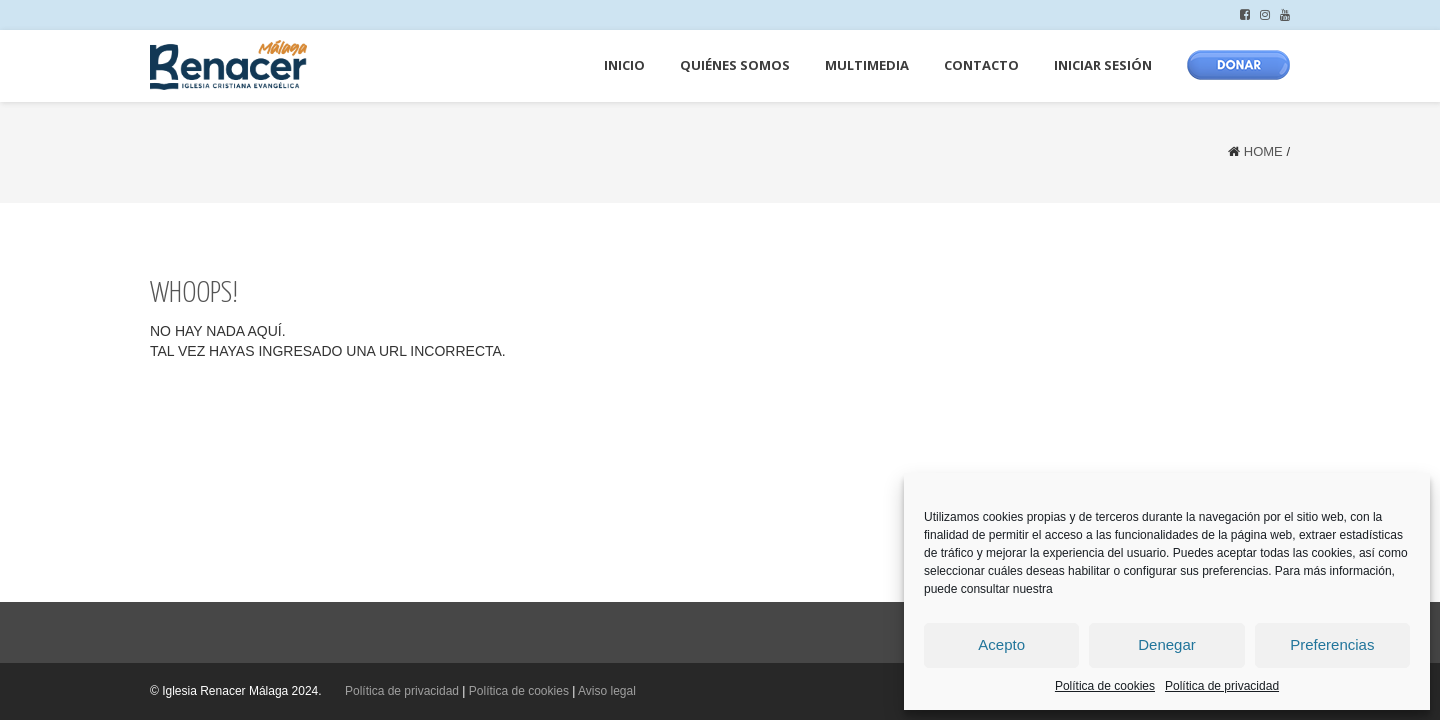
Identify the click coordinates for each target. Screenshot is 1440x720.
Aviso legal (607, 691)
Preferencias (1332, 644)
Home (1263, 151)
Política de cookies (1105, 686)
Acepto (1001, 644)
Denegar (1167, 644)
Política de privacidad (1222, 686)
